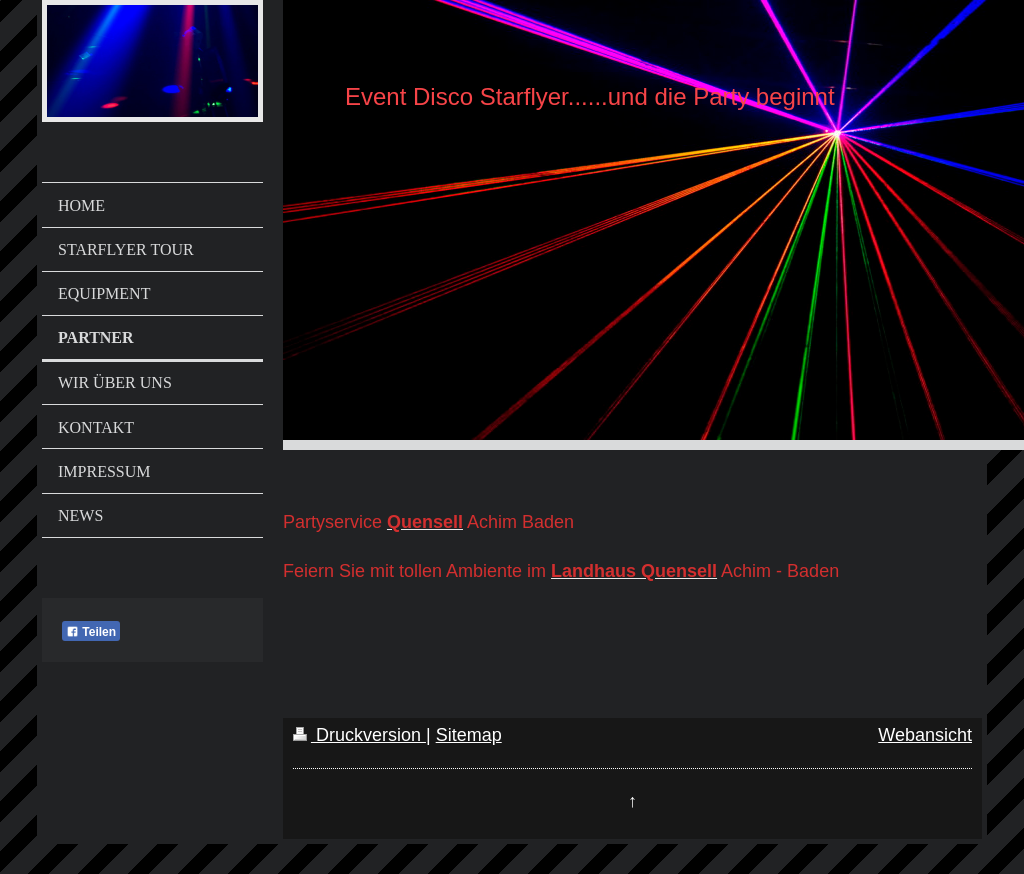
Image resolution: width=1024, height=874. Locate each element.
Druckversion (359, 735)
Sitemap (469, 735)
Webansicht (925, 735)
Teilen (91, 632)
